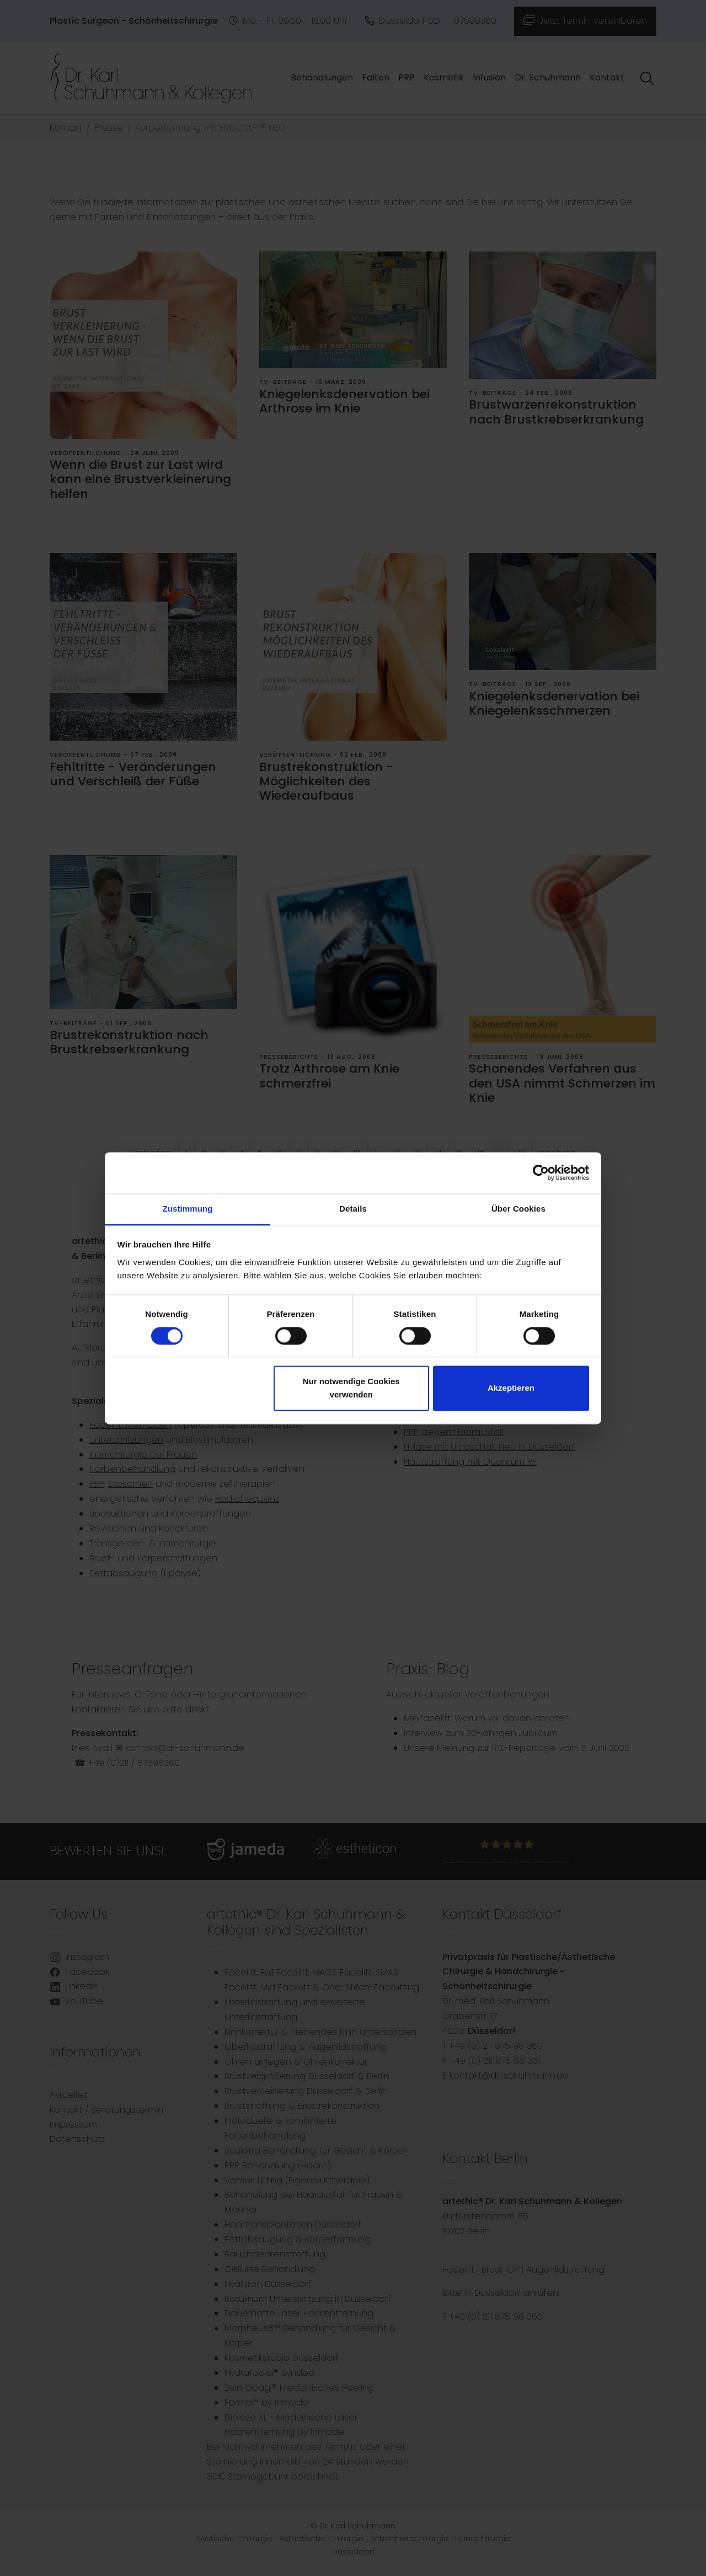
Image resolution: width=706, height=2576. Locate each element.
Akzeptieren (511, 1388)
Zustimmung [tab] (188, 1208)
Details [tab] (353, 1208)
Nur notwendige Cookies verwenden (351, 1388)
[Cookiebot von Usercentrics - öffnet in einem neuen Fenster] (541, 1172)
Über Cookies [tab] (518, 1208)
